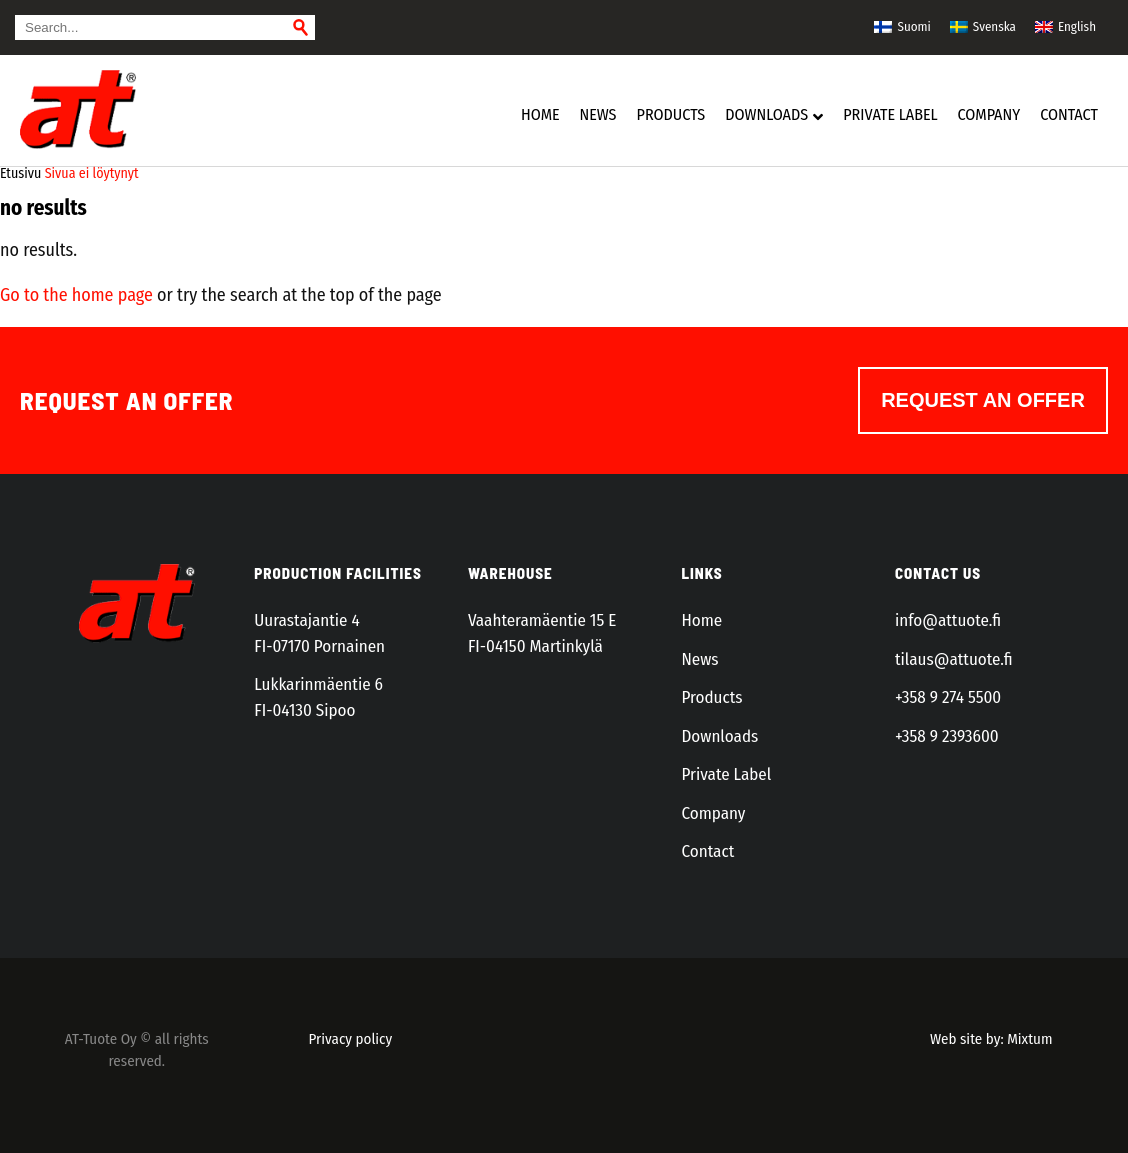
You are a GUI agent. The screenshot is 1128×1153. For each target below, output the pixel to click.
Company (713, 813)
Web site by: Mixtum (991, 1039)
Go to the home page (76, 295)
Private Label (726, 774)
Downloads (719, 736)
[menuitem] (902, 26)
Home (701, 620)
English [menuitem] (1077, 26)
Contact (707, 851)
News (699, 659)
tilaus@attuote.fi (954, 659)
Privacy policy (351, 1039)
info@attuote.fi (948, 620)
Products (711, 697)
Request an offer (983, 400)
